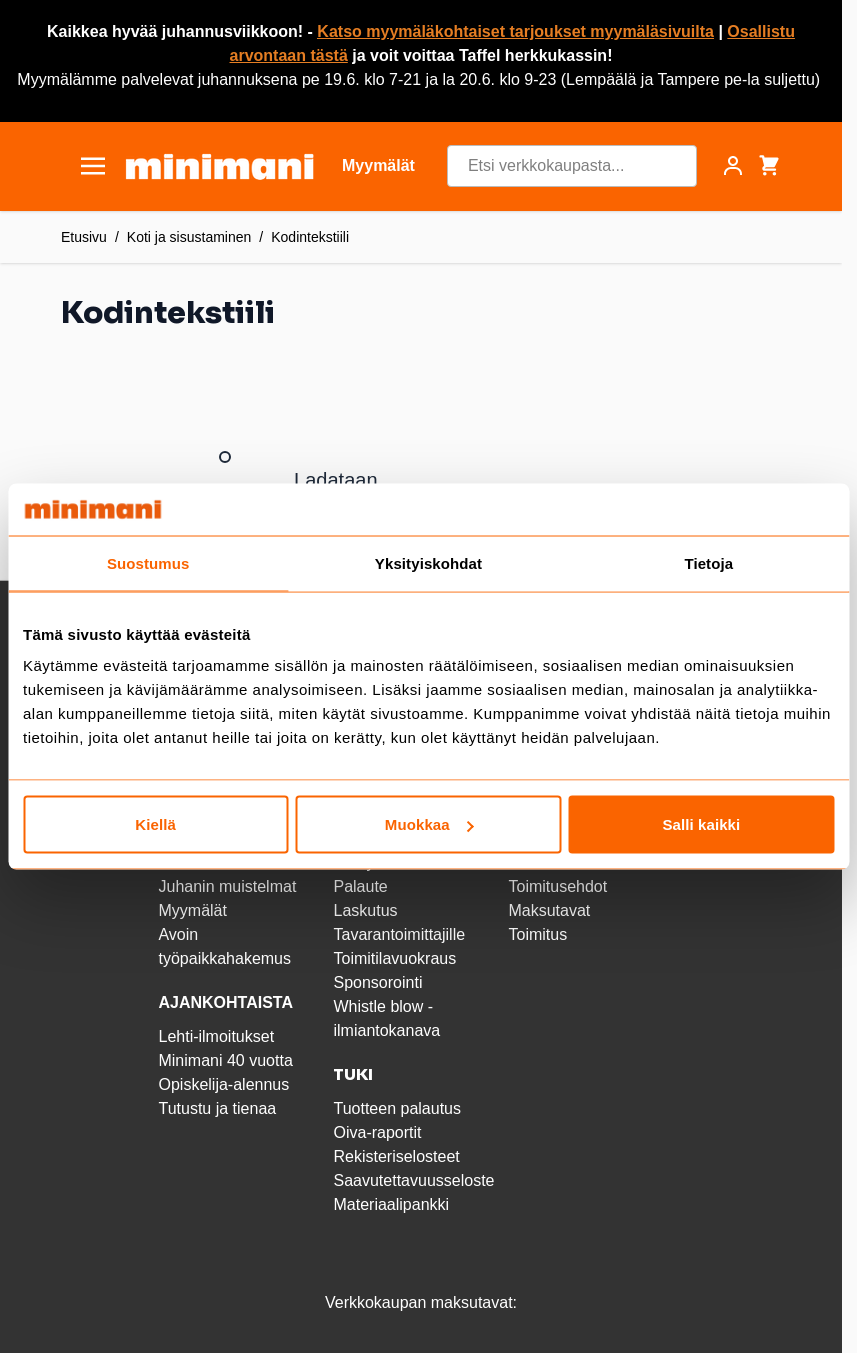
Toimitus (537, 934)
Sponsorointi (377, 982)
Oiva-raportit (377, 1132)
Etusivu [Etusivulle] (84, 237)
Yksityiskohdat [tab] (428, 562)
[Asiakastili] (733, 166)
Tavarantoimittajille (399, 934)
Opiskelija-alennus (223, 1084)
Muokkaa (429, 824)
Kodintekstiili (310, 237)
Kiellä (155, 824)
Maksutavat (549, 910)
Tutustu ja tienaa (217, 1108)
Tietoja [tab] (708, 562)
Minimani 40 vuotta (225, 1060)
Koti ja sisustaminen (189, 237)
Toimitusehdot (557, 886)
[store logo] (219, 166)
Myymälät (192, 910)
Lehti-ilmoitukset (216, 1036)
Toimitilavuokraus (394, 958)
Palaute (360, 886)
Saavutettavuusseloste (413, 1180)
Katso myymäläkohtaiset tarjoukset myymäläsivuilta (515, 31)
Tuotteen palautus (399, 1108)
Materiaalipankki (391, 1204)
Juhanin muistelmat (227, 886)
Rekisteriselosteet (396, 1156)
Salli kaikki (701, 824)
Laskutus (365, 910)
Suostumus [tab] (148, 562)
